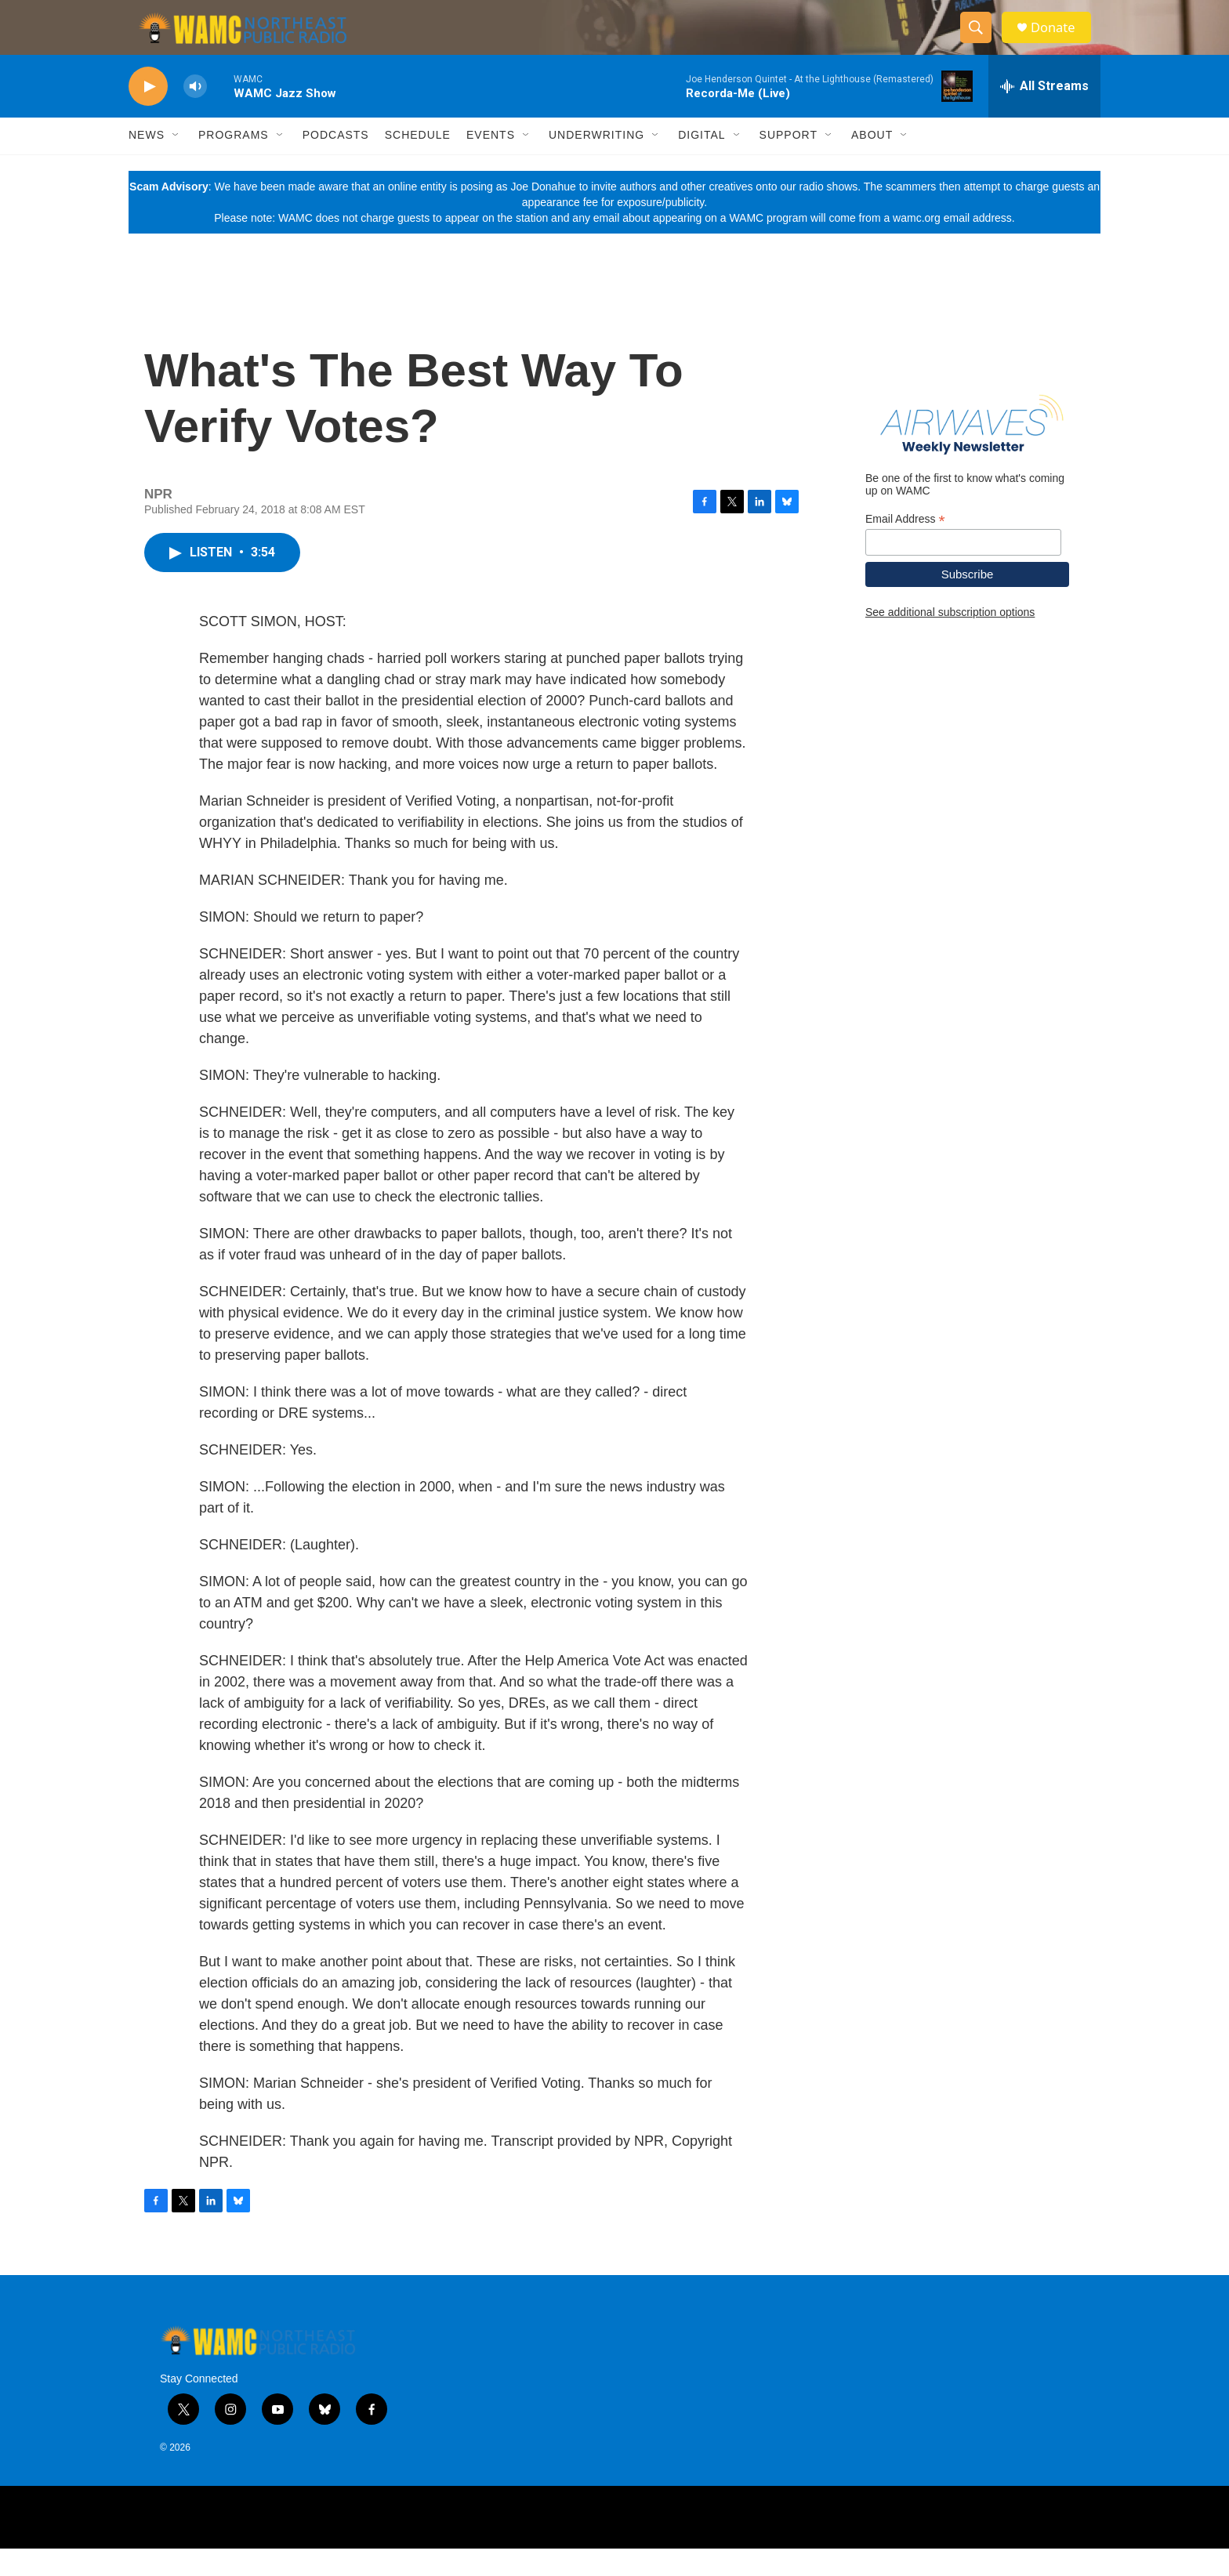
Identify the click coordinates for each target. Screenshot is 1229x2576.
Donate (1060, 41)
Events (490, 163)
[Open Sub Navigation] (176, 163)
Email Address (905, 547)
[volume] (195, 114)
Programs (233, 163)
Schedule (418, 163)
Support (789, 163)
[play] (148, 114)
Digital (701, 163)
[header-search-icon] (981, 41)
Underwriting (596, 163)
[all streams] (1044, 113)
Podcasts (336, 163)
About (872, 163)
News (147, 163)
